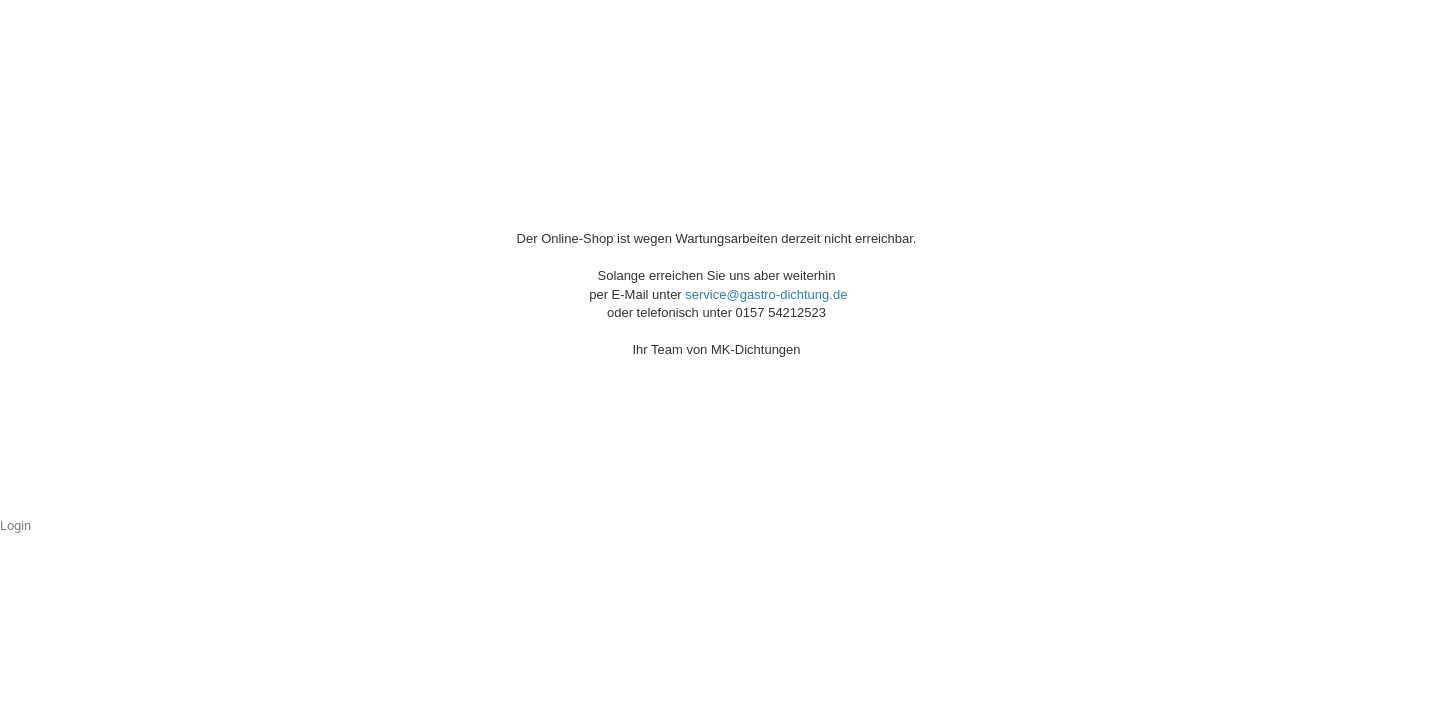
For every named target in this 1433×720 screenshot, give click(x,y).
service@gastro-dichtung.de (766, 294)
